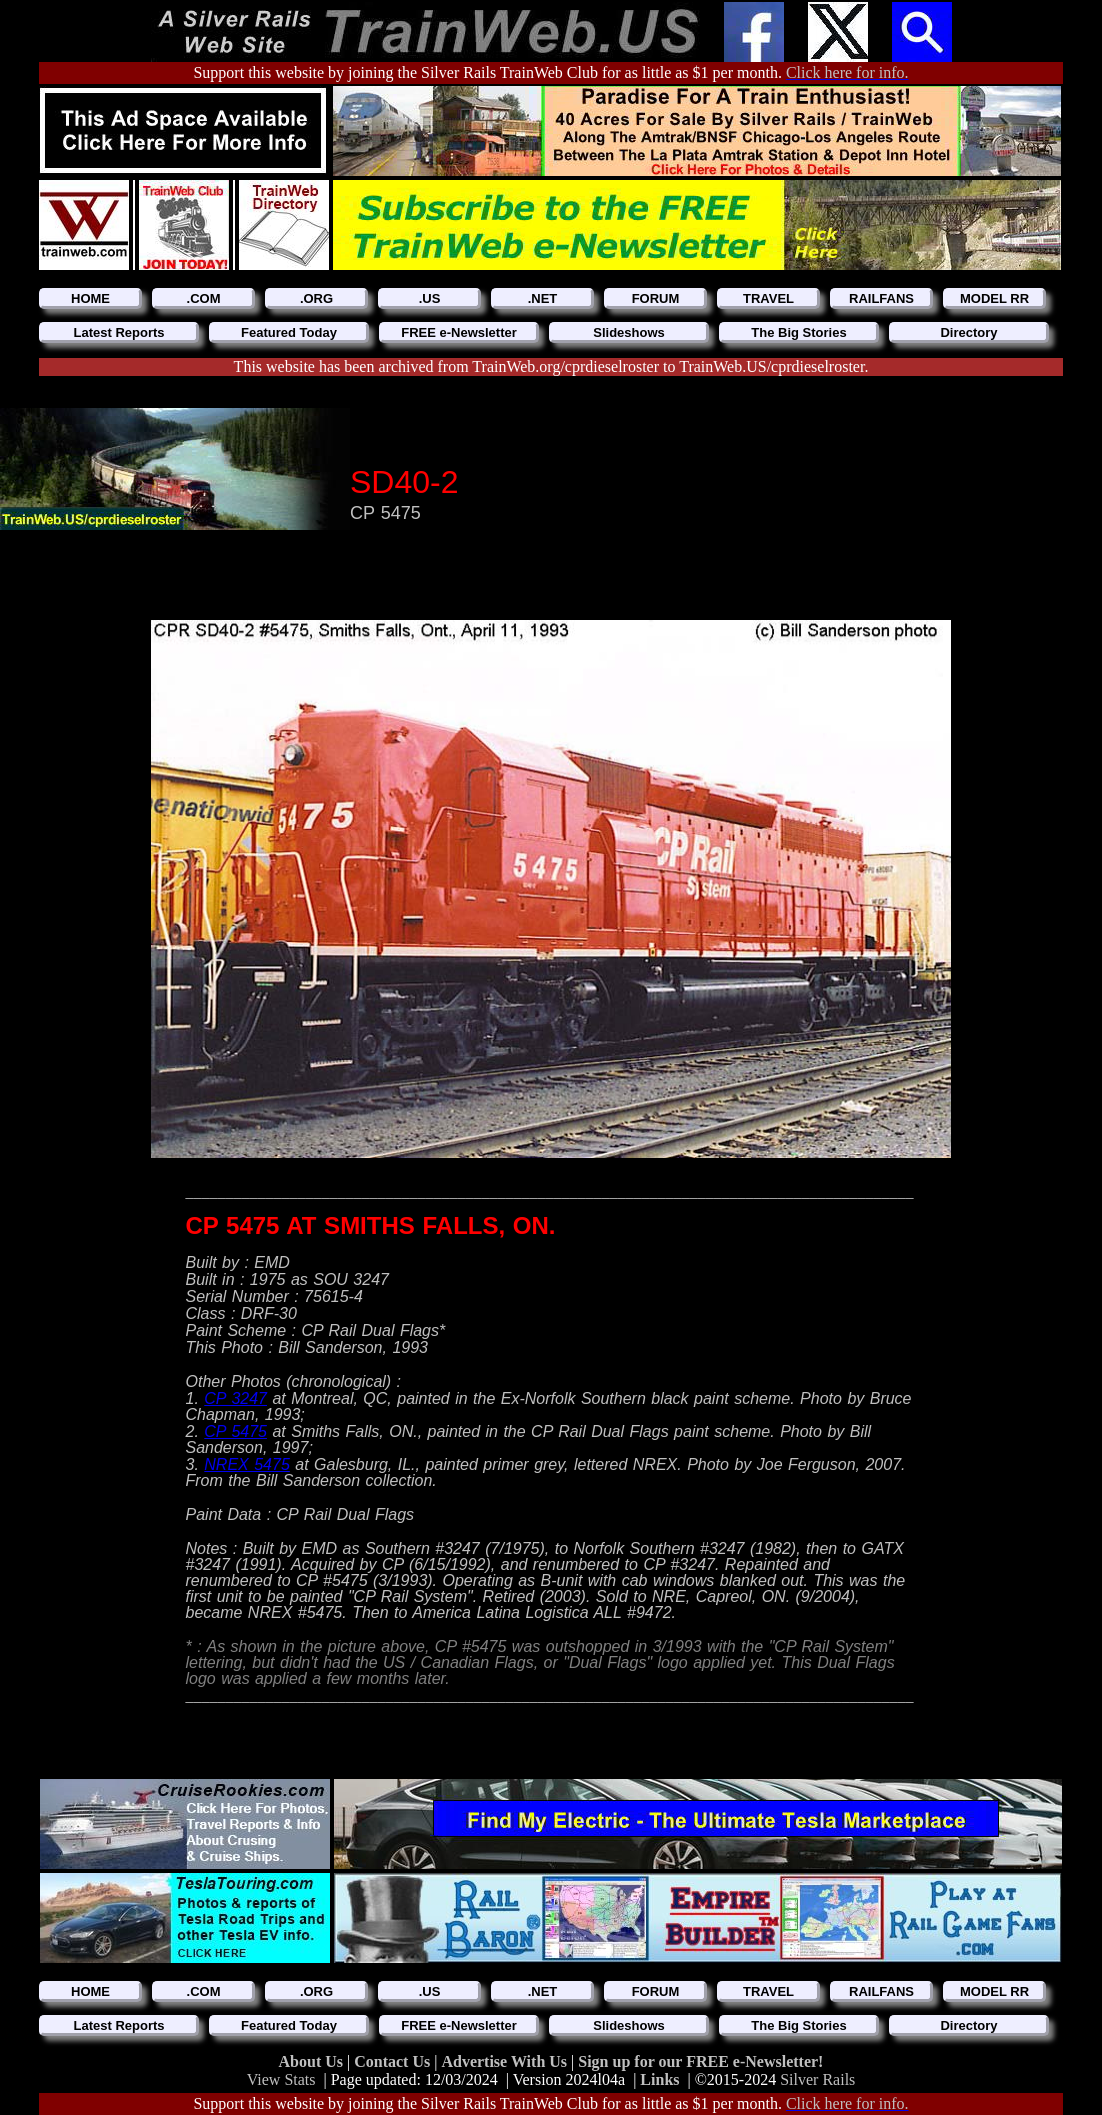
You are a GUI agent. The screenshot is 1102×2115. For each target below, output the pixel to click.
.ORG (316, 298)
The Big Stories (798, 332)
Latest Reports (118, 332)
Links (659, 2079)
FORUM (656, 298)
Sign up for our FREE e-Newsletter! (700, 2061)
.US (430, 298)
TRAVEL (768, 298)
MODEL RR (994, 298)
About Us (313, 2061)
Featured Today (289, 332)
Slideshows (629, 332)
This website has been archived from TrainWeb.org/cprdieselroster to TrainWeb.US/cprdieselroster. (551, 366)
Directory (968, 332)
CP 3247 (235, 1398)
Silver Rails (817, 2079)
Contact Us (394, 2061)
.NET (543, 298)
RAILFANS (881, 298)
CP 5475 (235, 1431)
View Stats (281, 2079)
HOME (90, 298)
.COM (204, 298)
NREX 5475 (247, 1464)
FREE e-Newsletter (459, 332)
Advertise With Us (506, 2061)
